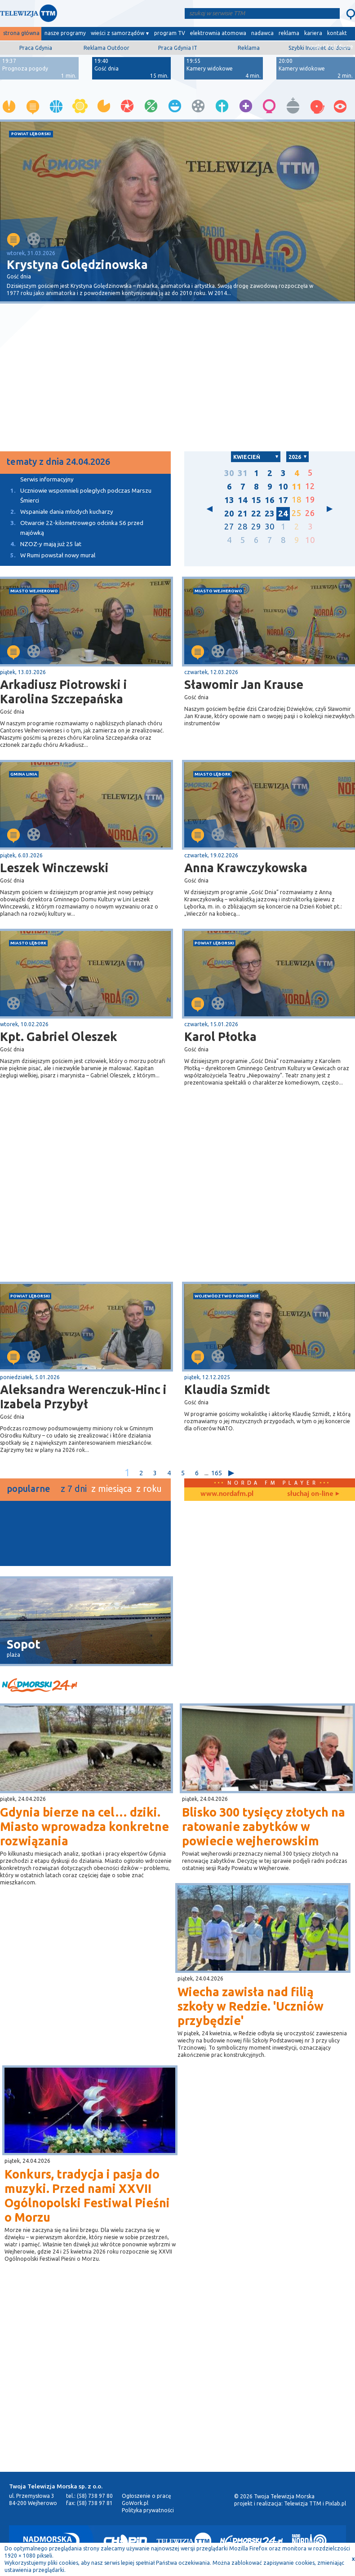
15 (256, 500)
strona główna (21, 33)
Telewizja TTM (302, 2503)
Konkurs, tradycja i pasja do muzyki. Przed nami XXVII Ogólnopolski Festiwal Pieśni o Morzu (87, 2195)
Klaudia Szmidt (227, 1389)
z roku (149, 1488)
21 (243, 513)
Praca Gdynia (35, 48)
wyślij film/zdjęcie (331, 46)
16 (270, 500)
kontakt (337, 33)
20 (229, 513)
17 (283, 500)
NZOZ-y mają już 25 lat (40, 544)
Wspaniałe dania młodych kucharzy (56, 511)
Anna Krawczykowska (245, 867)
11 (297, 486)
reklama (289, 33)
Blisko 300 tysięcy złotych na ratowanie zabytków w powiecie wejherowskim (263, 1826)
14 (243, 500)
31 (243, 473)
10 (283, 486)
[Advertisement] (88, 378)
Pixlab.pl (335, 2503)
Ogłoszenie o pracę (146, 2496)
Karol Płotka (220, 1036)
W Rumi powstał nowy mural (47, 555)
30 (229, 473)
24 (283, 513)
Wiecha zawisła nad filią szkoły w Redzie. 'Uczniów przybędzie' (251, 2006)
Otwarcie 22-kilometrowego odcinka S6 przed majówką (71, 527)
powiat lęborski (31, 133)
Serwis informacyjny (47, 479)
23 (270, 513)
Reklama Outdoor (106, 48)
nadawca (262, 33)
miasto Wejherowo (34, 590)
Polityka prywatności (148, 2510)
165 (216, 1473)
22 (256, 513)
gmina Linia (23, 774)
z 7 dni (74, 1488)
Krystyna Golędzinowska (77, 264)
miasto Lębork (213, 774)
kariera (313, 33)
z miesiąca (111, 1488)
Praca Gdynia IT (177, 48)
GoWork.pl (135, 2503)
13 (229, 500)
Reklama (249, 48)
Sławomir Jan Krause (243, 684)
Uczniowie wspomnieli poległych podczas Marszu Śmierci (75, 494)
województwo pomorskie (227, 1295)
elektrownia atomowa (218, 33)
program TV (169, 33)
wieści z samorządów (117, 33)
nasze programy (65, 33)
